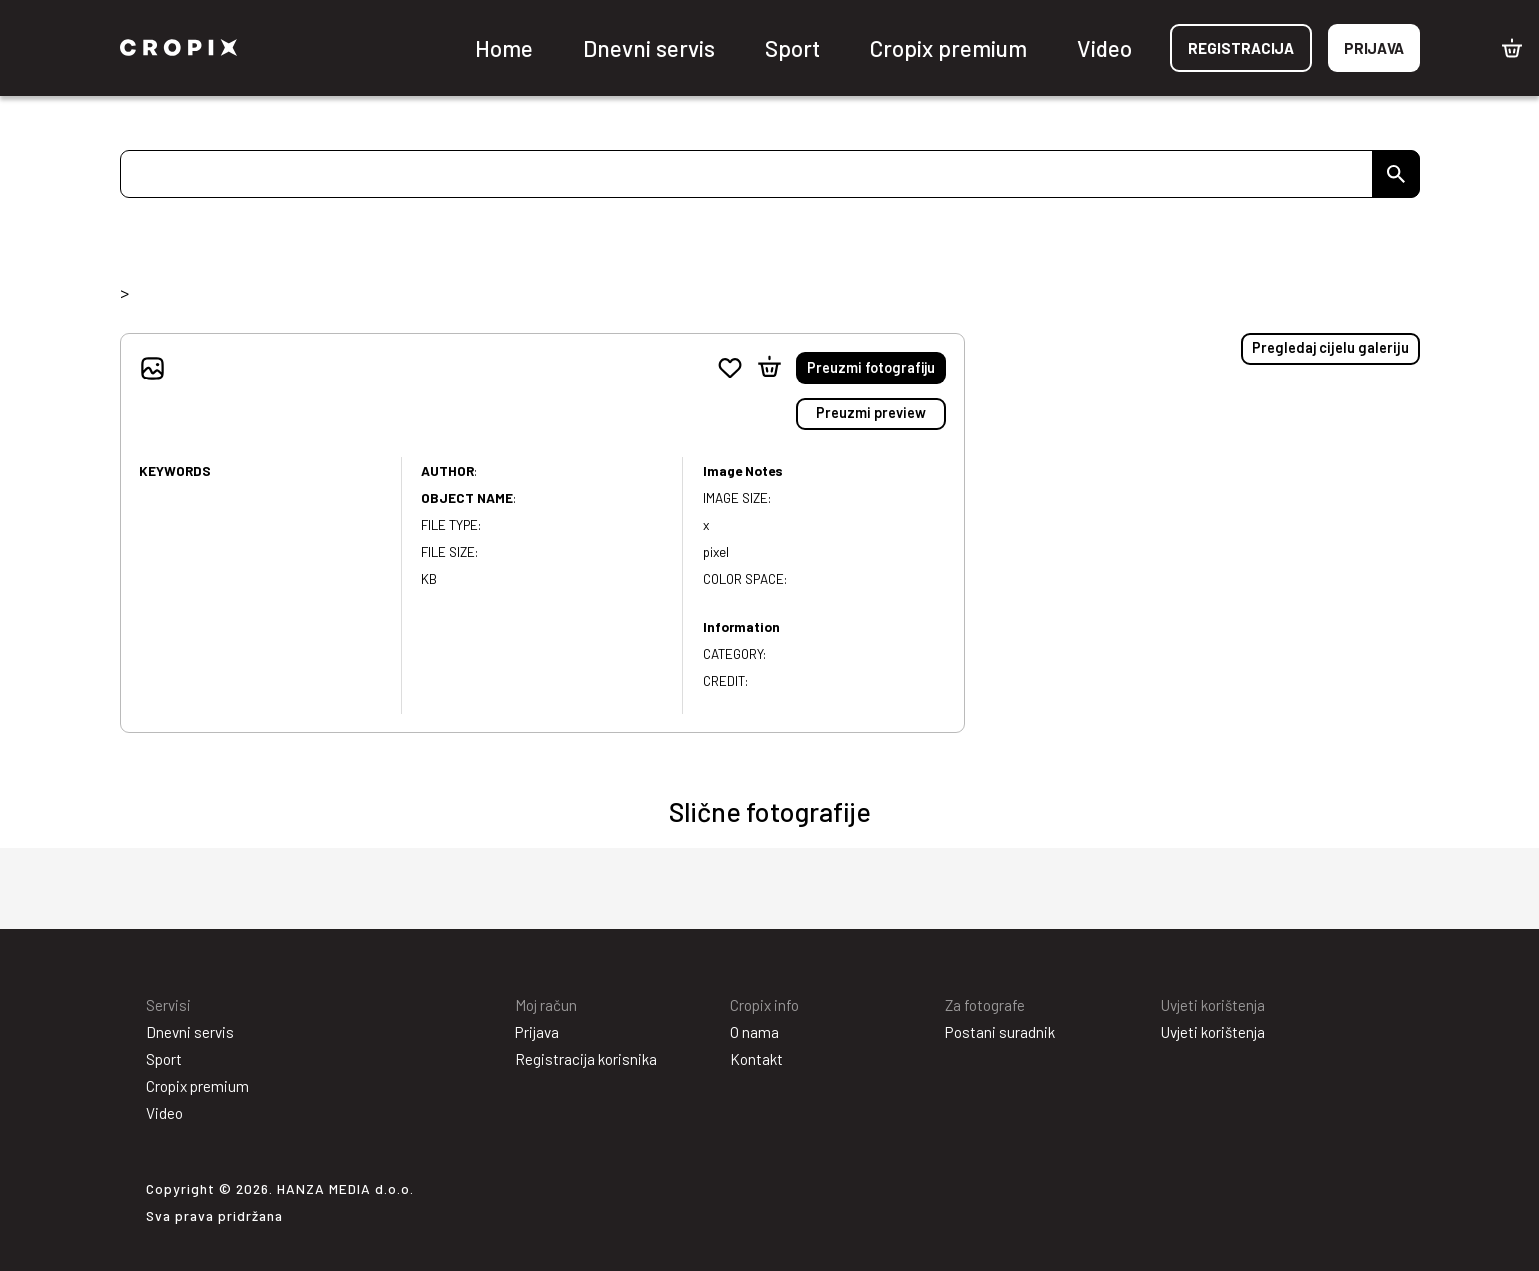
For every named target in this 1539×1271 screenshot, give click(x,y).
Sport (792, 48)
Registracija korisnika (586, 1059)
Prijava (1374, 48)
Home (504, 48)
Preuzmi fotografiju (871, 367)
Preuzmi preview (871, 412)
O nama (754, 1032)
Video (1104, 48)
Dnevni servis (649, 48)
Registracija (1241, 48)
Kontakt (756, 1059)
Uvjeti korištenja (1213, 1032)
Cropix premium (948, 48)
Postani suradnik (1000, 1032)
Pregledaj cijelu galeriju (1330, 347)
